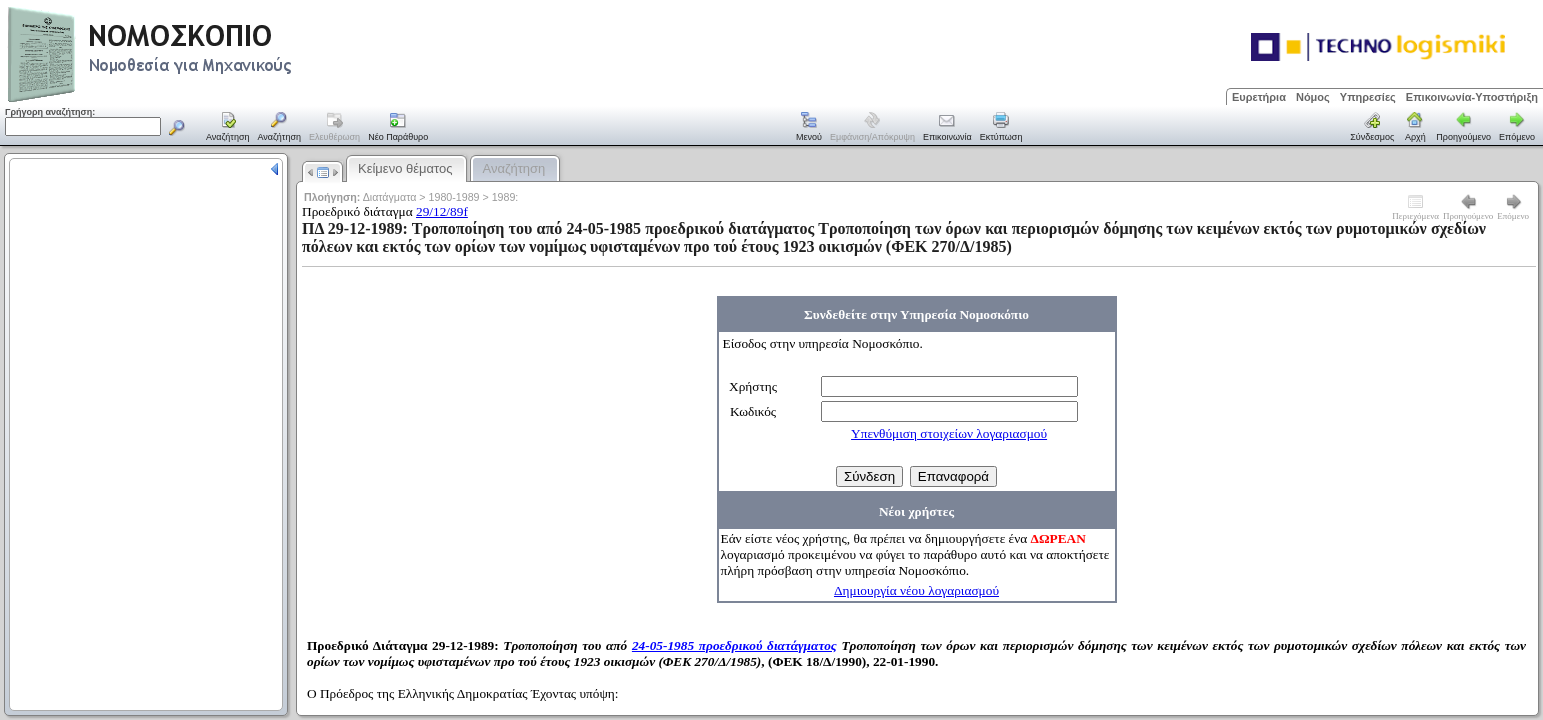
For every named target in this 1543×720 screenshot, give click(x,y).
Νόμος (1313, 97)
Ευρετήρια (1259, 97)
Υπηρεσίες (1368, 97)
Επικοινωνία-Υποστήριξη (1472, 97)
